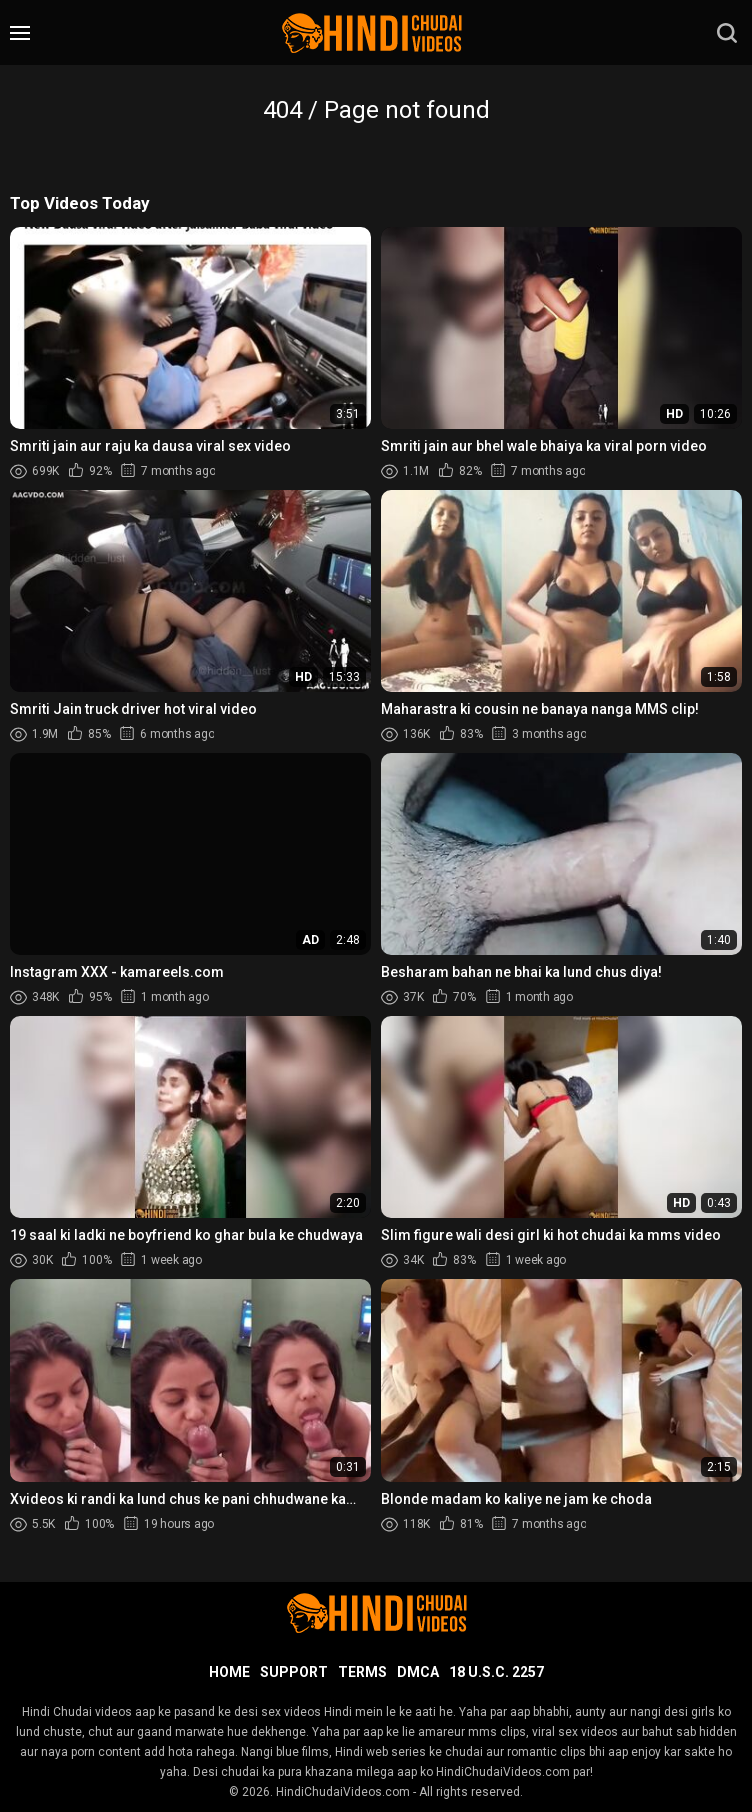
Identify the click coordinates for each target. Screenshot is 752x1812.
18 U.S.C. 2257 (496, 1672)
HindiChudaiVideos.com (343, 1792)
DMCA (418, 1672)
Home (229, 1672)
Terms (362, 1672)
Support (294, 1672)
